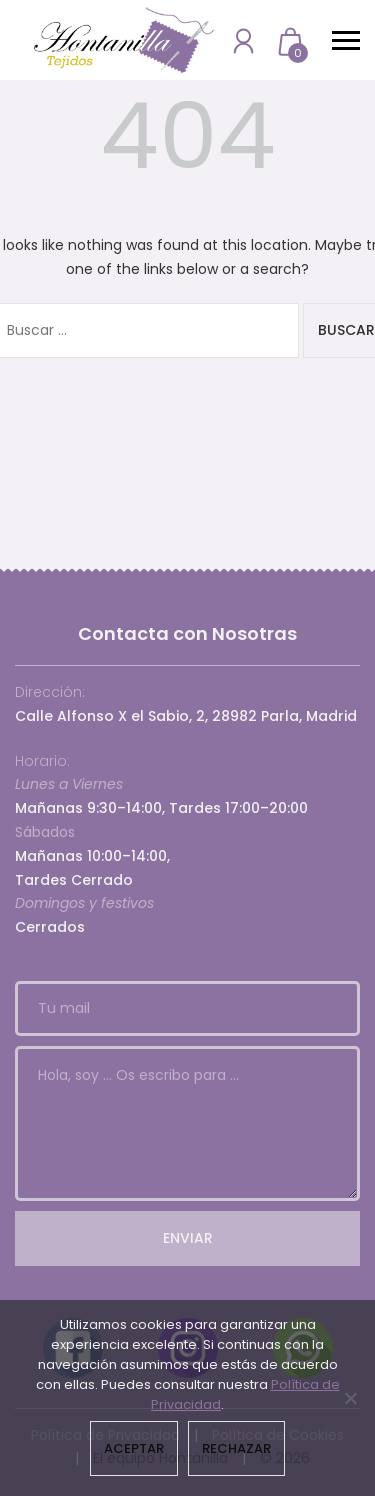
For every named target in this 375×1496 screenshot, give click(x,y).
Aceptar (134, 1448)
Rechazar (236, 1448)
